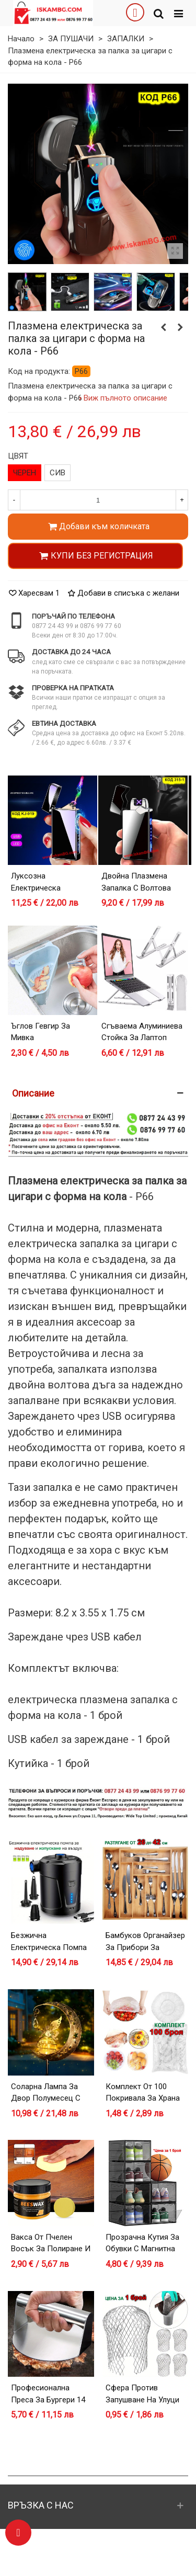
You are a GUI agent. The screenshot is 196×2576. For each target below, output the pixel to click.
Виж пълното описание (125, 398)
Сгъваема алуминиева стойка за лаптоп (141, 1032)
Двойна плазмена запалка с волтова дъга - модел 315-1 (137, 887)
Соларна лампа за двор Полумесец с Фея (45, 2098)
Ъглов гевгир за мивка (40, 1032)
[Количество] (98, 499)
